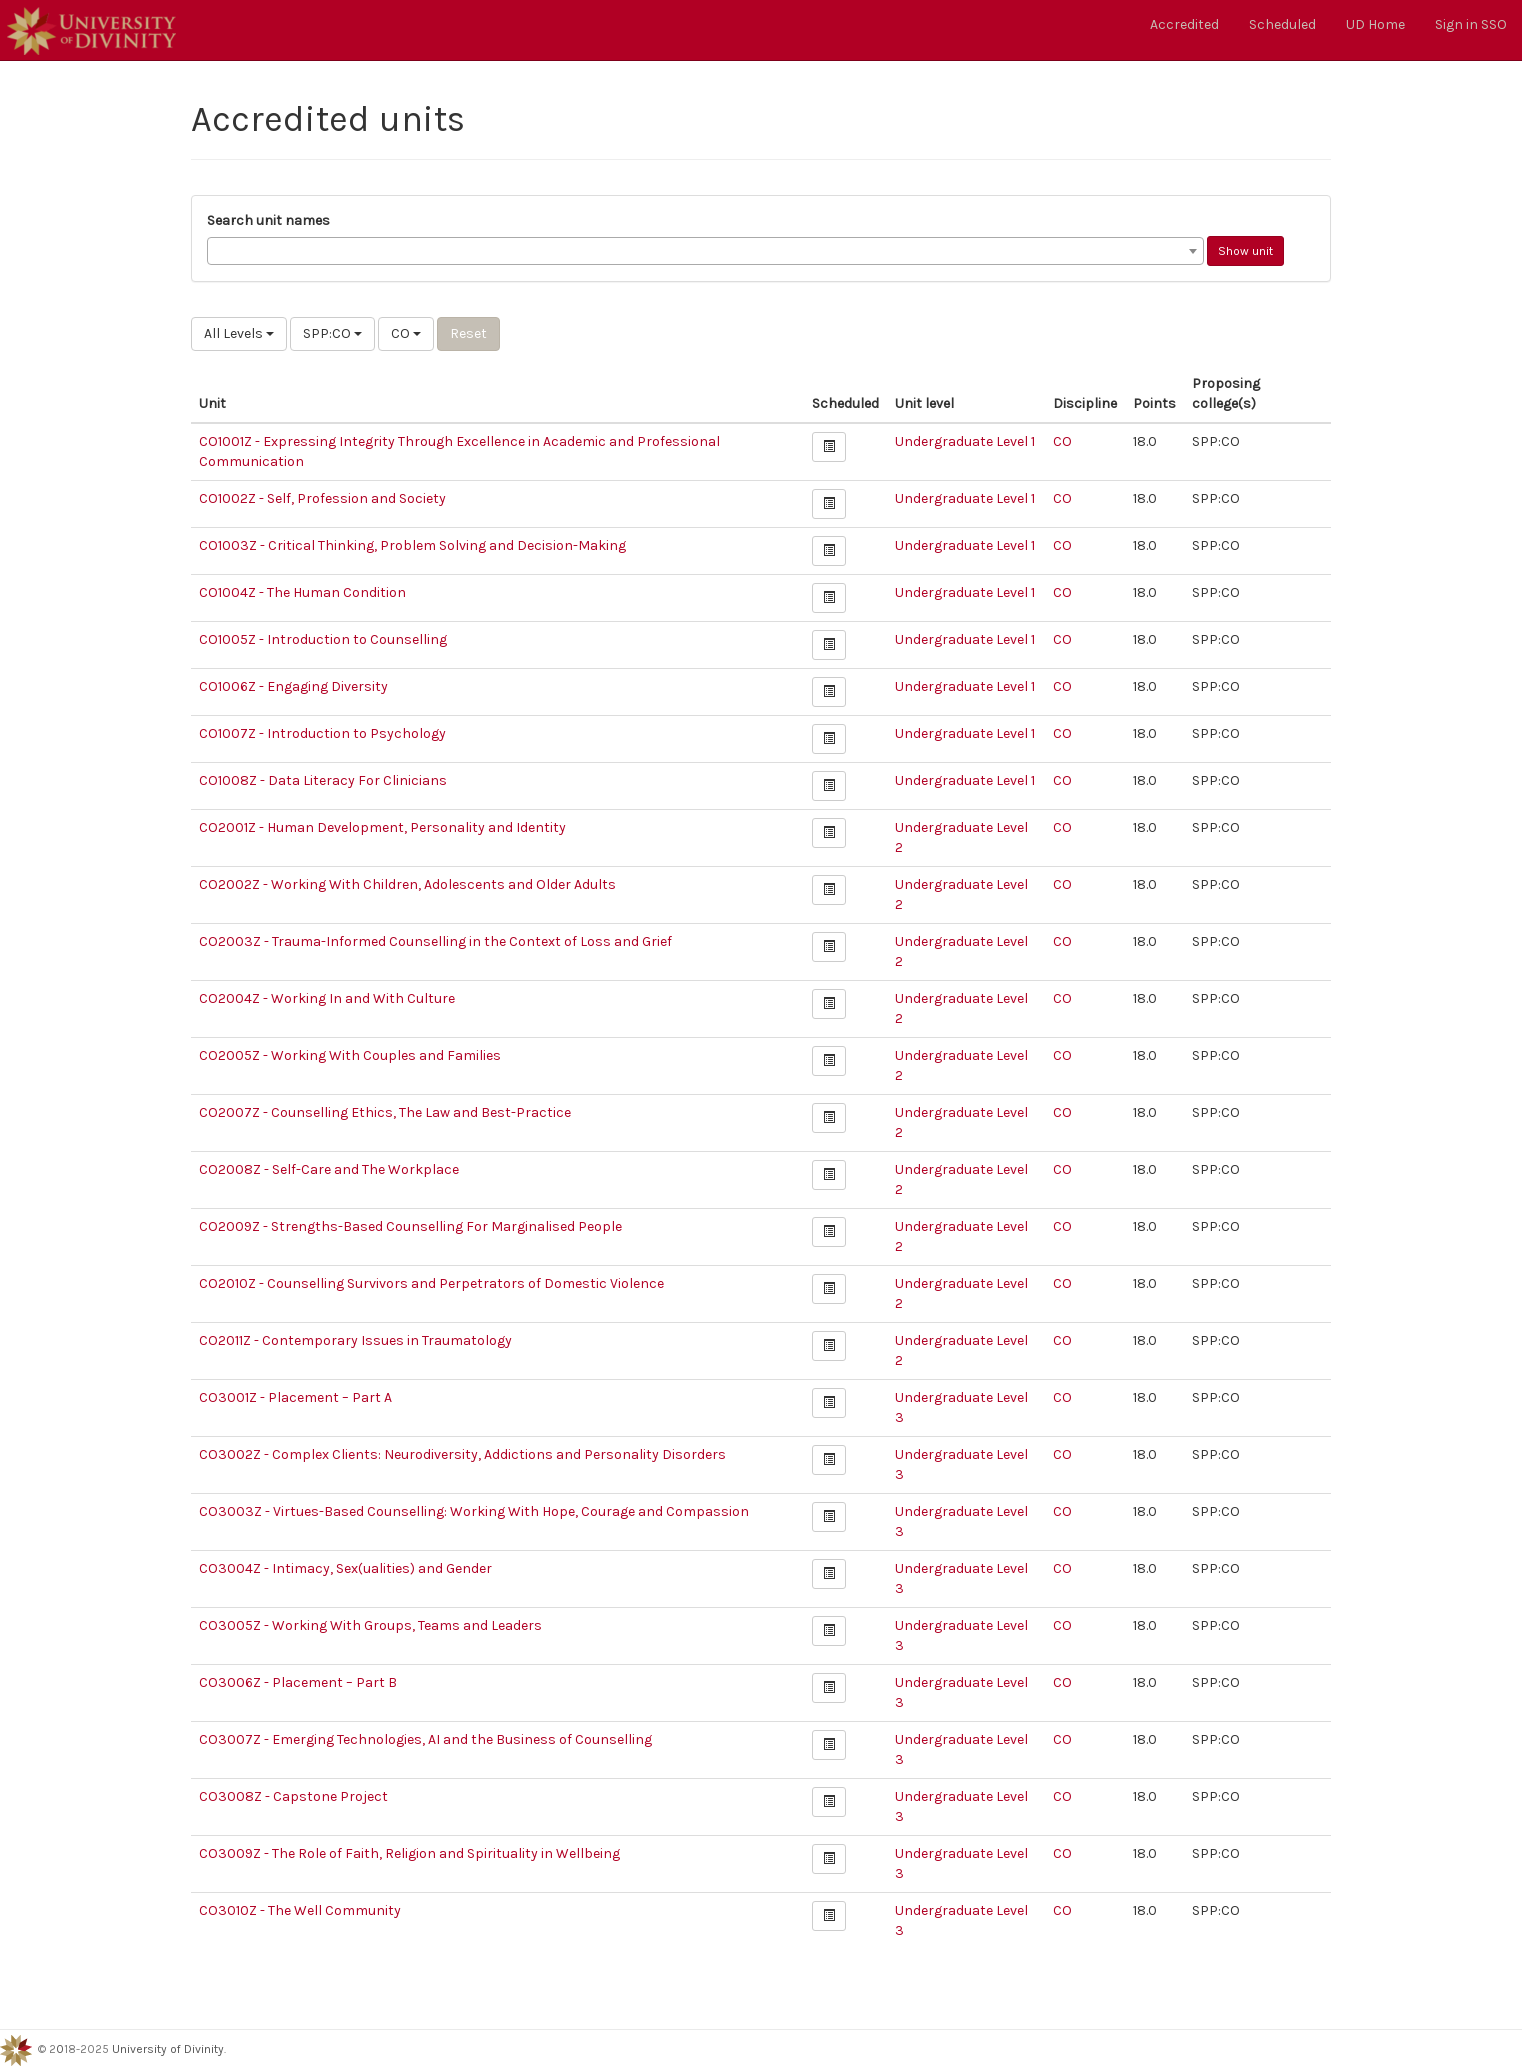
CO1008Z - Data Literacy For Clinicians (323, 780)
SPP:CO (332, 333)
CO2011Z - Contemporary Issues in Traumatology (355, 1340)
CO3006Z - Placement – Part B (298, 1682)
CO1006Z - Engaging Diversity (293, 686)
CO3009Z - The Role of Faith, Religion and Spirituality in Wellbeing (409, 1853)
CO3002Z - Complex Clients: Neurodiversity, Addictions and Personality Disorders (462, 1454)
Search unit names (268, 220)
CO (406, 333)
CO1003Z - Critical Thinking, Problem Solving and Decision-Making (412, 545)
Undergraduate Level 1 (965, 441)
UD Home (1375, 24)
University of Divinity (168, 2049)
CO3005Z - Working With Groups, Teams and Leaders (370, 1625)
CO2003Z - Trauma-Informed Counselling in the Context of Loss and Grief (435, 941)
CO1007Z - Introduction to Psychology (322, 733)
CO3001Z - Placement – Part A (295, 1397)
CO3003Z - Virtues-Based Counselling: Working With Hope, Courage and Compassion (474, 1511)
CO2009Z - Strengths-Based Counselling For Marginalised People (410, 1226)
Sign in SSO (1471, 24)
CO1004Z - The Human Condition (302, 592)
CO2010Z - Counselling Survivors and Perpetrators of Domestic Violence (431, 1283)
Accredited (1184, 24)
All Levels (239, 333)
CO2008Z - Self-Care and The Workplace (329, 1169)
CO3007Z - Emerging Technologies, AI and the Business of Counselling (425, 1739)
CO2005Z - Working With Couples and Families (350, 1055)
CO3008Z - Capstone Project (293, 1796)
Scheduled (1282, 24)
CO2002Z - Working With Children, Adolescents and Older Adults (407, 884)
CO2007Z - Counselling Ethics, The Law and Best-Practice (385, 1112)
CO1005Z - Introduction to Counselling (323, 639)
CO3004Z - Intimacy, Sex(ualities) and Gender (345, 1568)
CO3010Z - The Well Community (300, 1910)
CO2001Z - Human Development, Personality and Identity (382, 827)
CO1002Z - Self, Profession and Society (322, 498)
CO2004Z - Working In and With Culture (327, 998)
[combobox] (705, 251)
